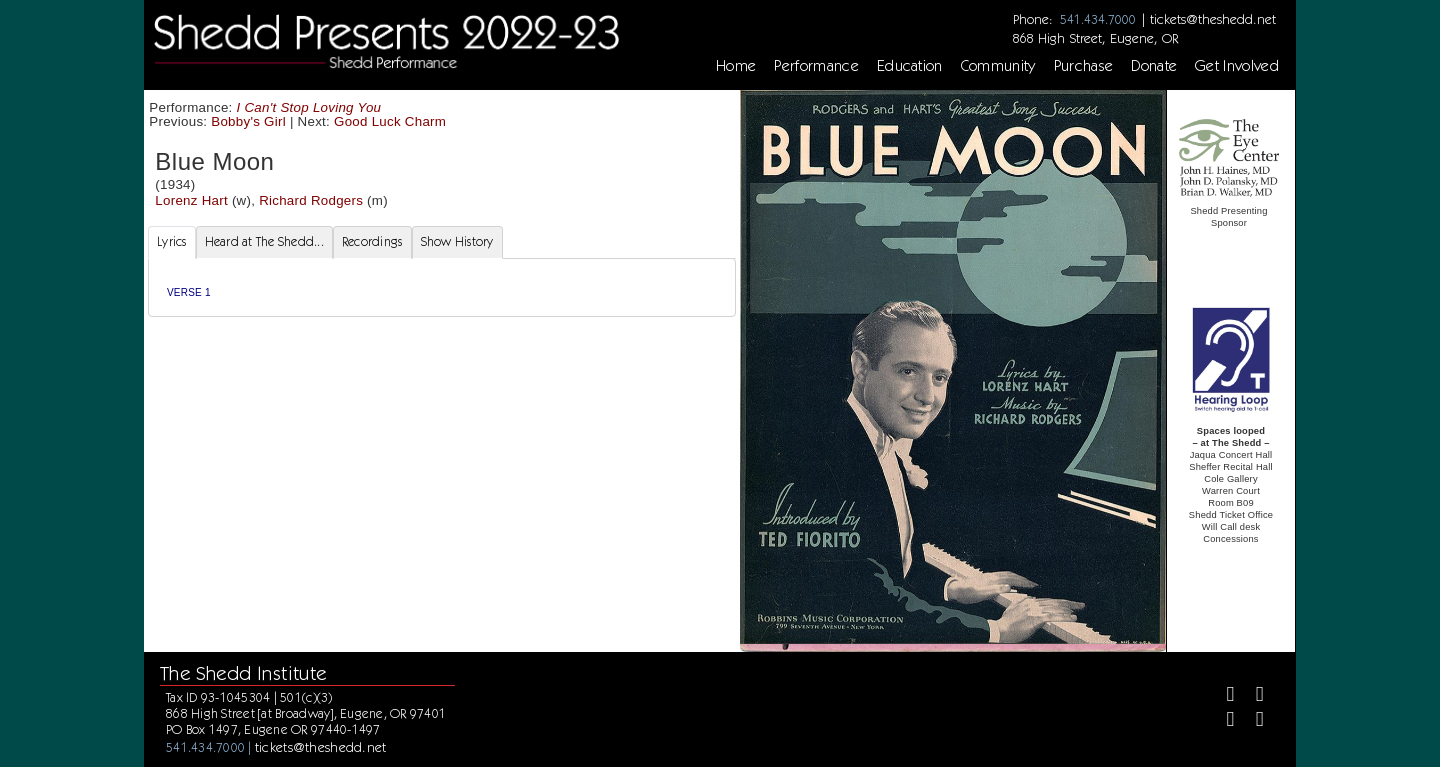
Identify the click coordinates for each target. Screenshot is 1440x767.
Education (910, 66)
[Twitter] (1251, 696)
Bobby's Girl (248, 121)
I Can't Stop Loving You (309, 107)
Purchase (1084, 66)
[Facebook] (1222, 696)
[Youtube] (1251, 721)
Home (736, 66)
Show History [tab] (457, 241)
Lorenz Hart (191, 200)
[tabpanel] (442, 287)
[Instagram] (1222, 721)
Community (998, 66)
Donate (1154, 66)
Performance (816, 66)
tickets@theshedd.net (1213, 19)
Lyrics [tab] (172, 241)
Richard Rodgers (311, 200)
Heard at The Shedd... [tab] (264, 241)
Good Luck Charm (390, 121)
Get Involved (1237, 66)
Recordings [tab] (372, 241)
